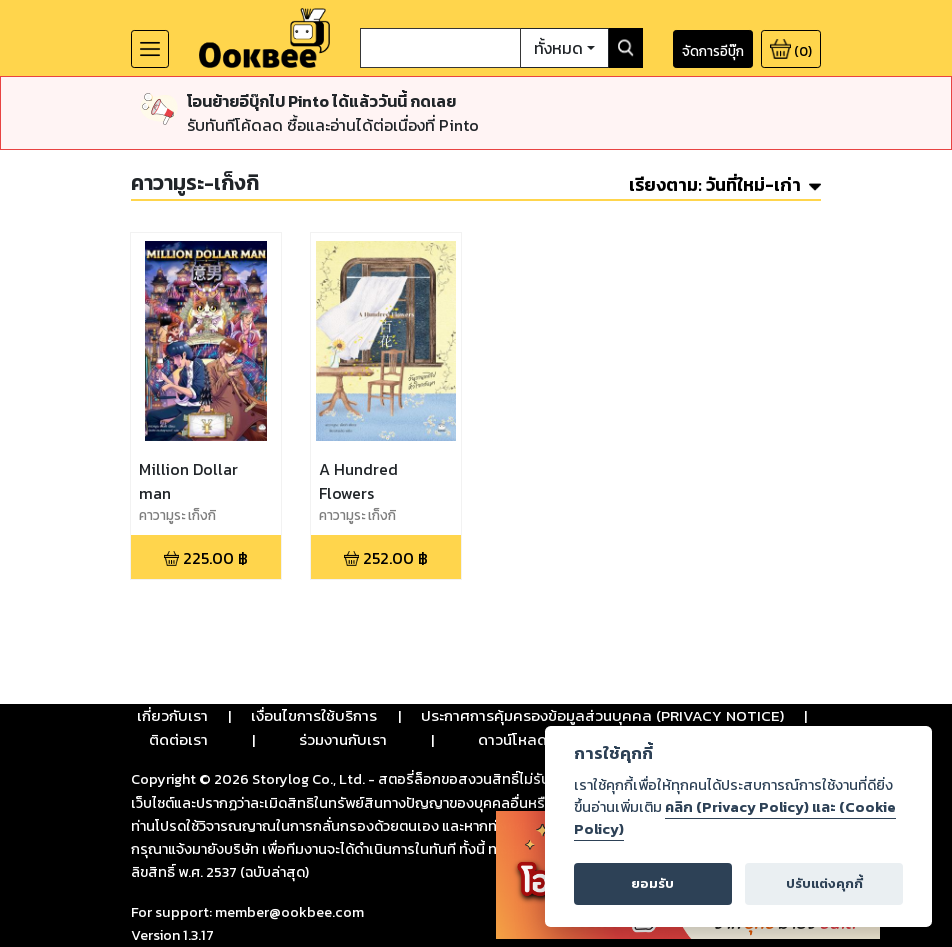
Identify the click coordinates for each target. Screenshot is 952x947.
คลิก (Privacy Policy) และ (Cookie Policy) (735, 818)
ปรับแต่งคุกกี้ (824, 883)
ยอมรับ (652, 883)
